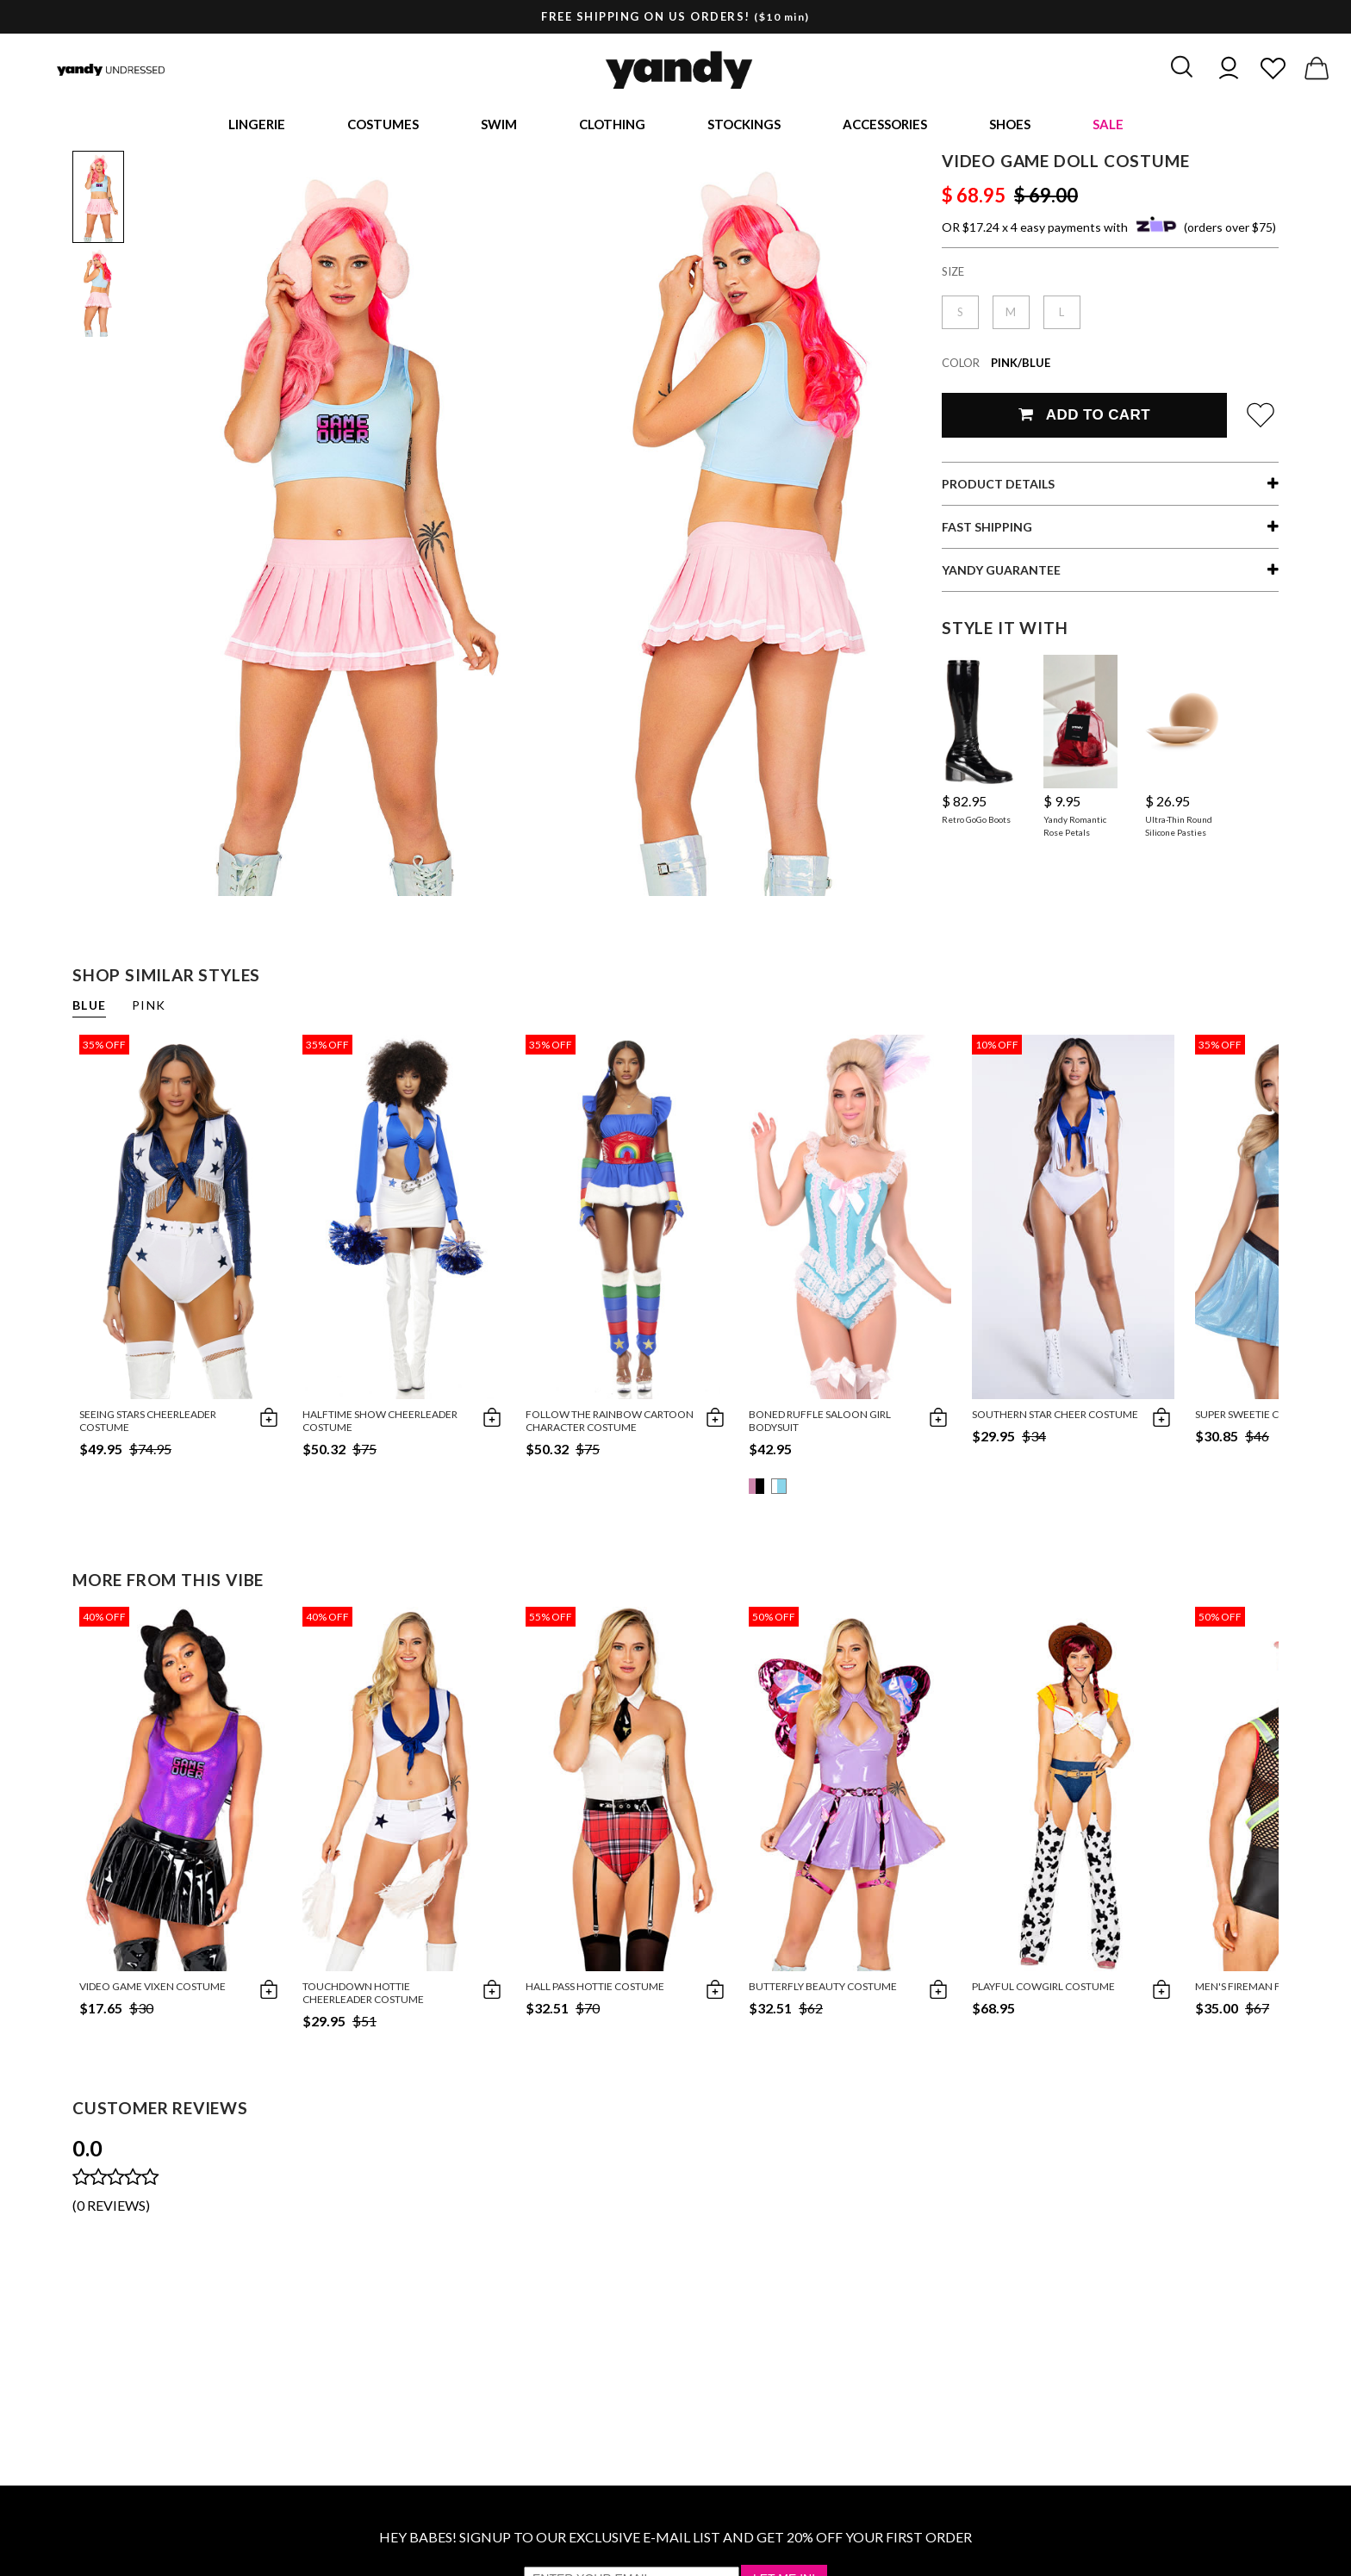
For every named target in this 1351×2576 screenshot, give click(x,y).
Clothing (612, 126)
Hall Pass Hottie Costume (595, 1989)
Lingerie (256, 126)
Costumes (383, 126)
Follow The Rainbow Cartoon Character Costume (610, 1424)
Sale (1108, 126)
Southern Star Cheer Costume (1055, 1417)
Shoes (1009, 126)
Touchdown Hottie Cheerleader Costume (363, 1996)
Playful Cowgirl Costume (1043, 1989)
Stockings (744, 126)
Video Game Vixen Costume (152, 1989)
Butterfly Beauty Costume (823, 1989)
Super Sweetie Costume (1258, 1417)
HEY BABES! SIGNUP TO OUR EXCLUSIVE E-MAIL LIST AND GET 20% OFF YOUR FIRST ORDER (675, 2540)
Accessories (885, 126)
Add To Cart (1084, 418)
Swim (499, 126)
